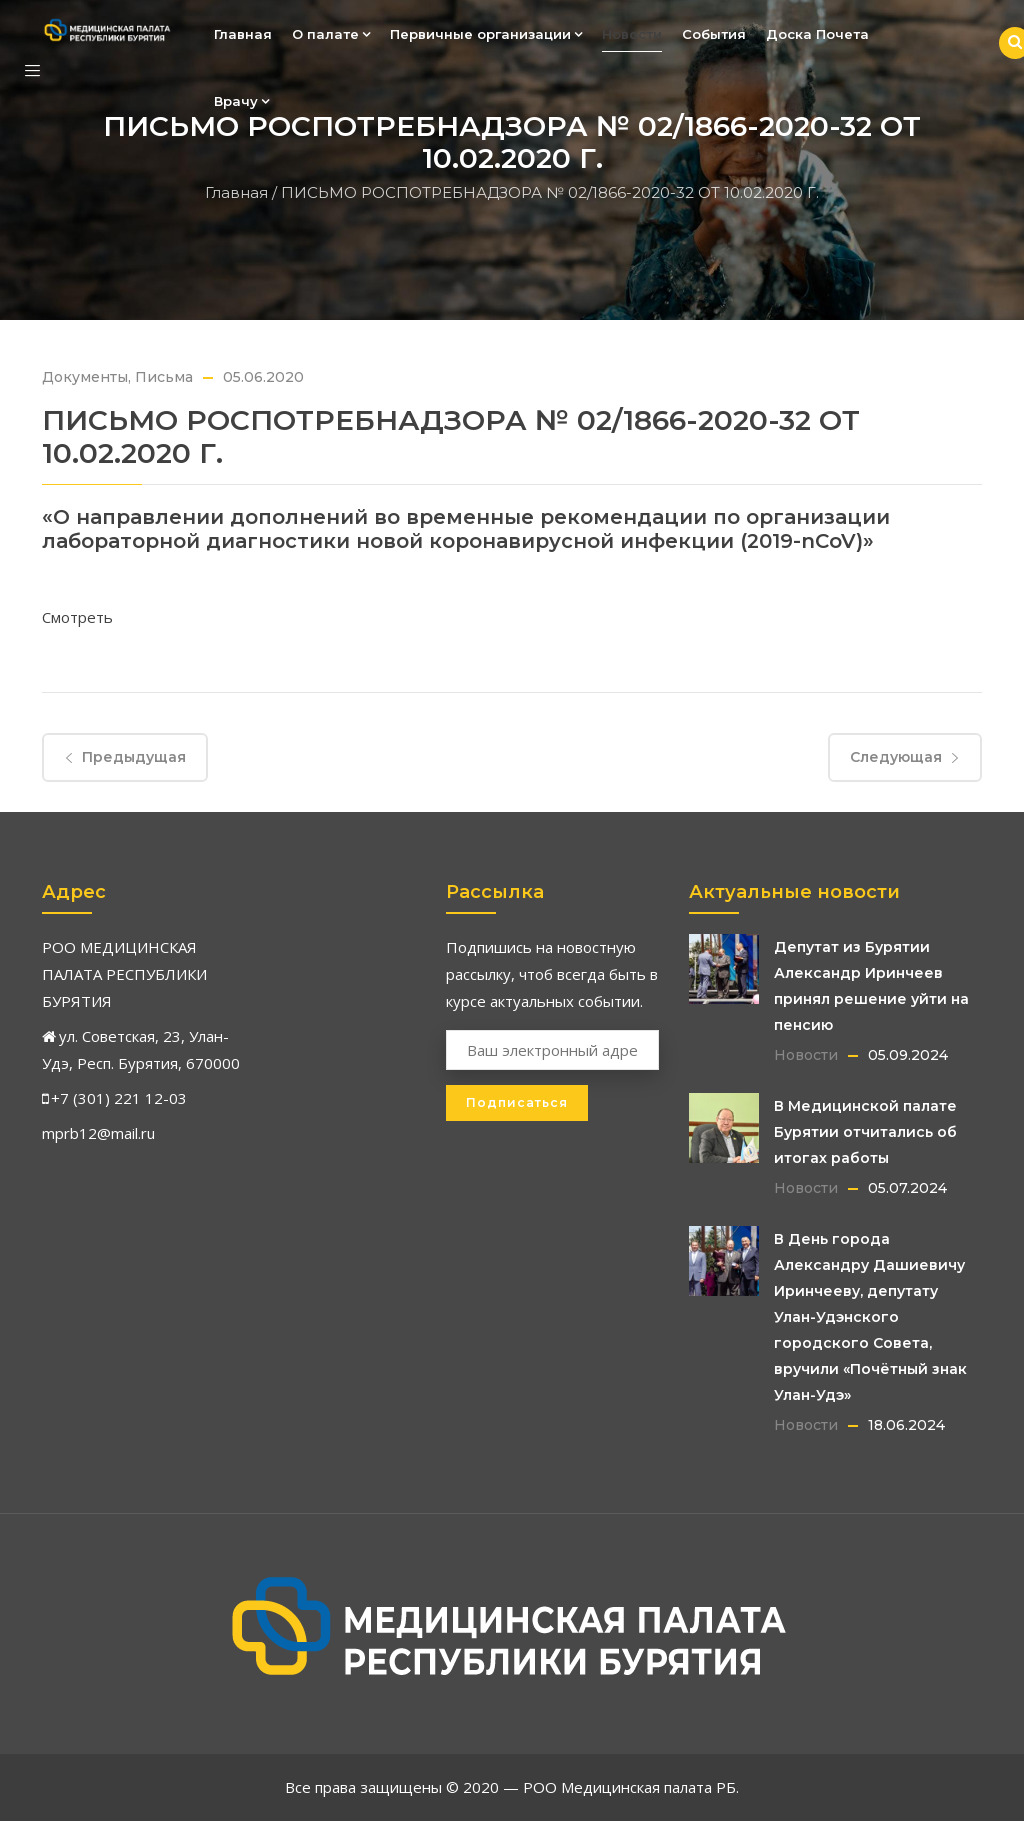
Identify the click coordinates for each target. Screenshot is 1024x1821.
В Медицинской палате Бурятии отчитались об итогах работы (865, 1132)
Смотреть (77, 617)
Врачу (241, 101)
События (714, 34)
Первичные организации (486, 34)
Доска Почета (817, 34)
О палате (331, 34)
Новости (632, 34)
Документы (85, 377)
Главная (243, 34)
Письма (164, 377)
